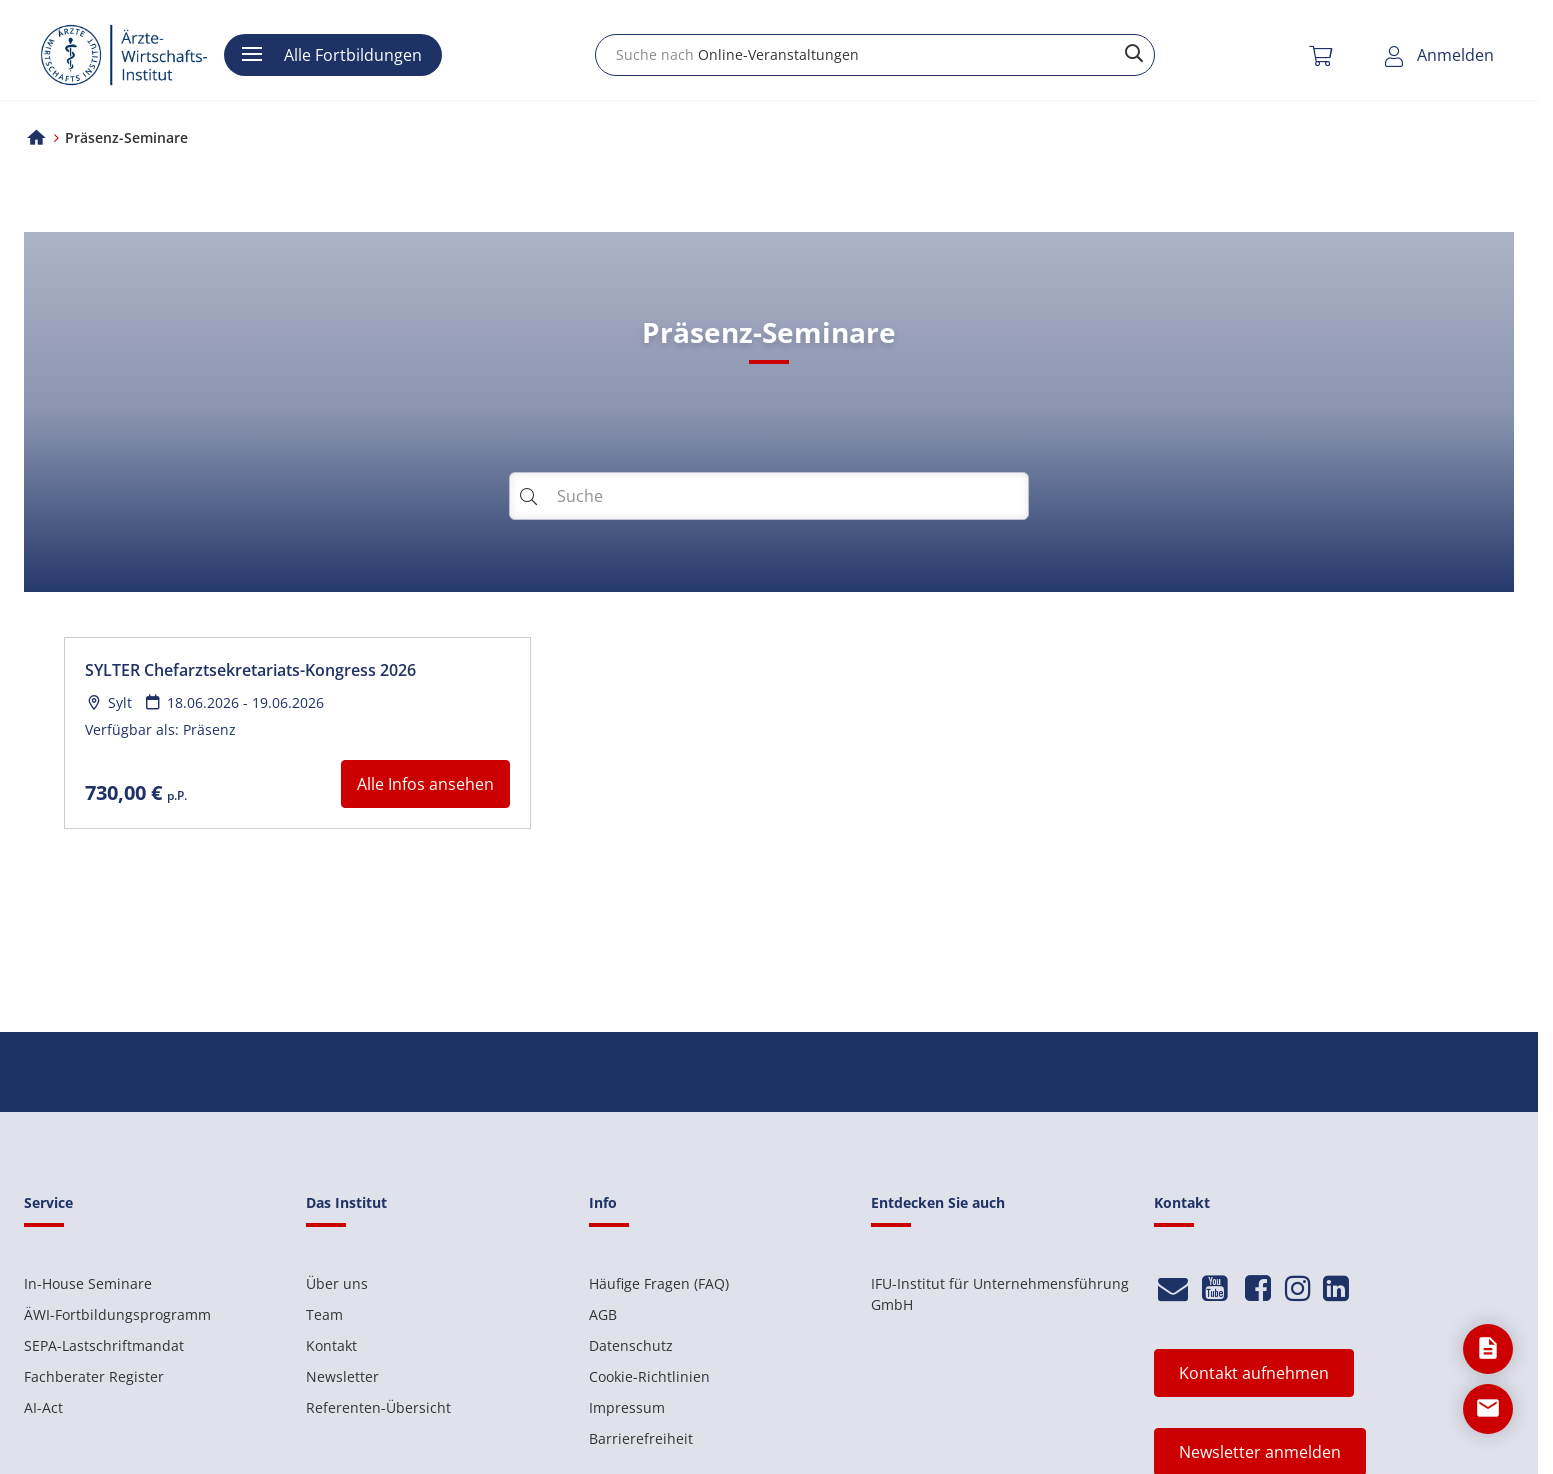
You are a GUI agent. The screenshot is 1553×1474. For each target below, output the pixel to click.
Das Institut (346, 1202)
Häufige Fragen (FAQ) (659, 1283)
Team (324, 1314)
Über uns (337, 1283)
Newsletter (342, 1376)
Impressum (627, 1407)
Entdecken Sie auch (938, 1202)
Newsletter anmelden (1260, 1452)
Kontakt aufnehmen (1254, 1373)
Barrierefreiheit (641, 1438)
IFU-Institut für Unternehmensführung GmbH (1000, 1294)
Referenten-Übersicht (378, 1407)
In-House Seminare (88, 1283)
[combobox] (875, 55)
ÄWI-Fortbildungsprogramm (117, 1314)
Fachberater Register (94, 1376)
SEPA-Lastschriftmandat (104, 1345)
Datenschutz (631, 1345)
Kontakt (331, 1345)
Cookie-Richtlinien (649, 1376)
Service (48, 1202)
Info (603, 1202)
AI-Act (43, 1407)
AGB (603, 1314)
